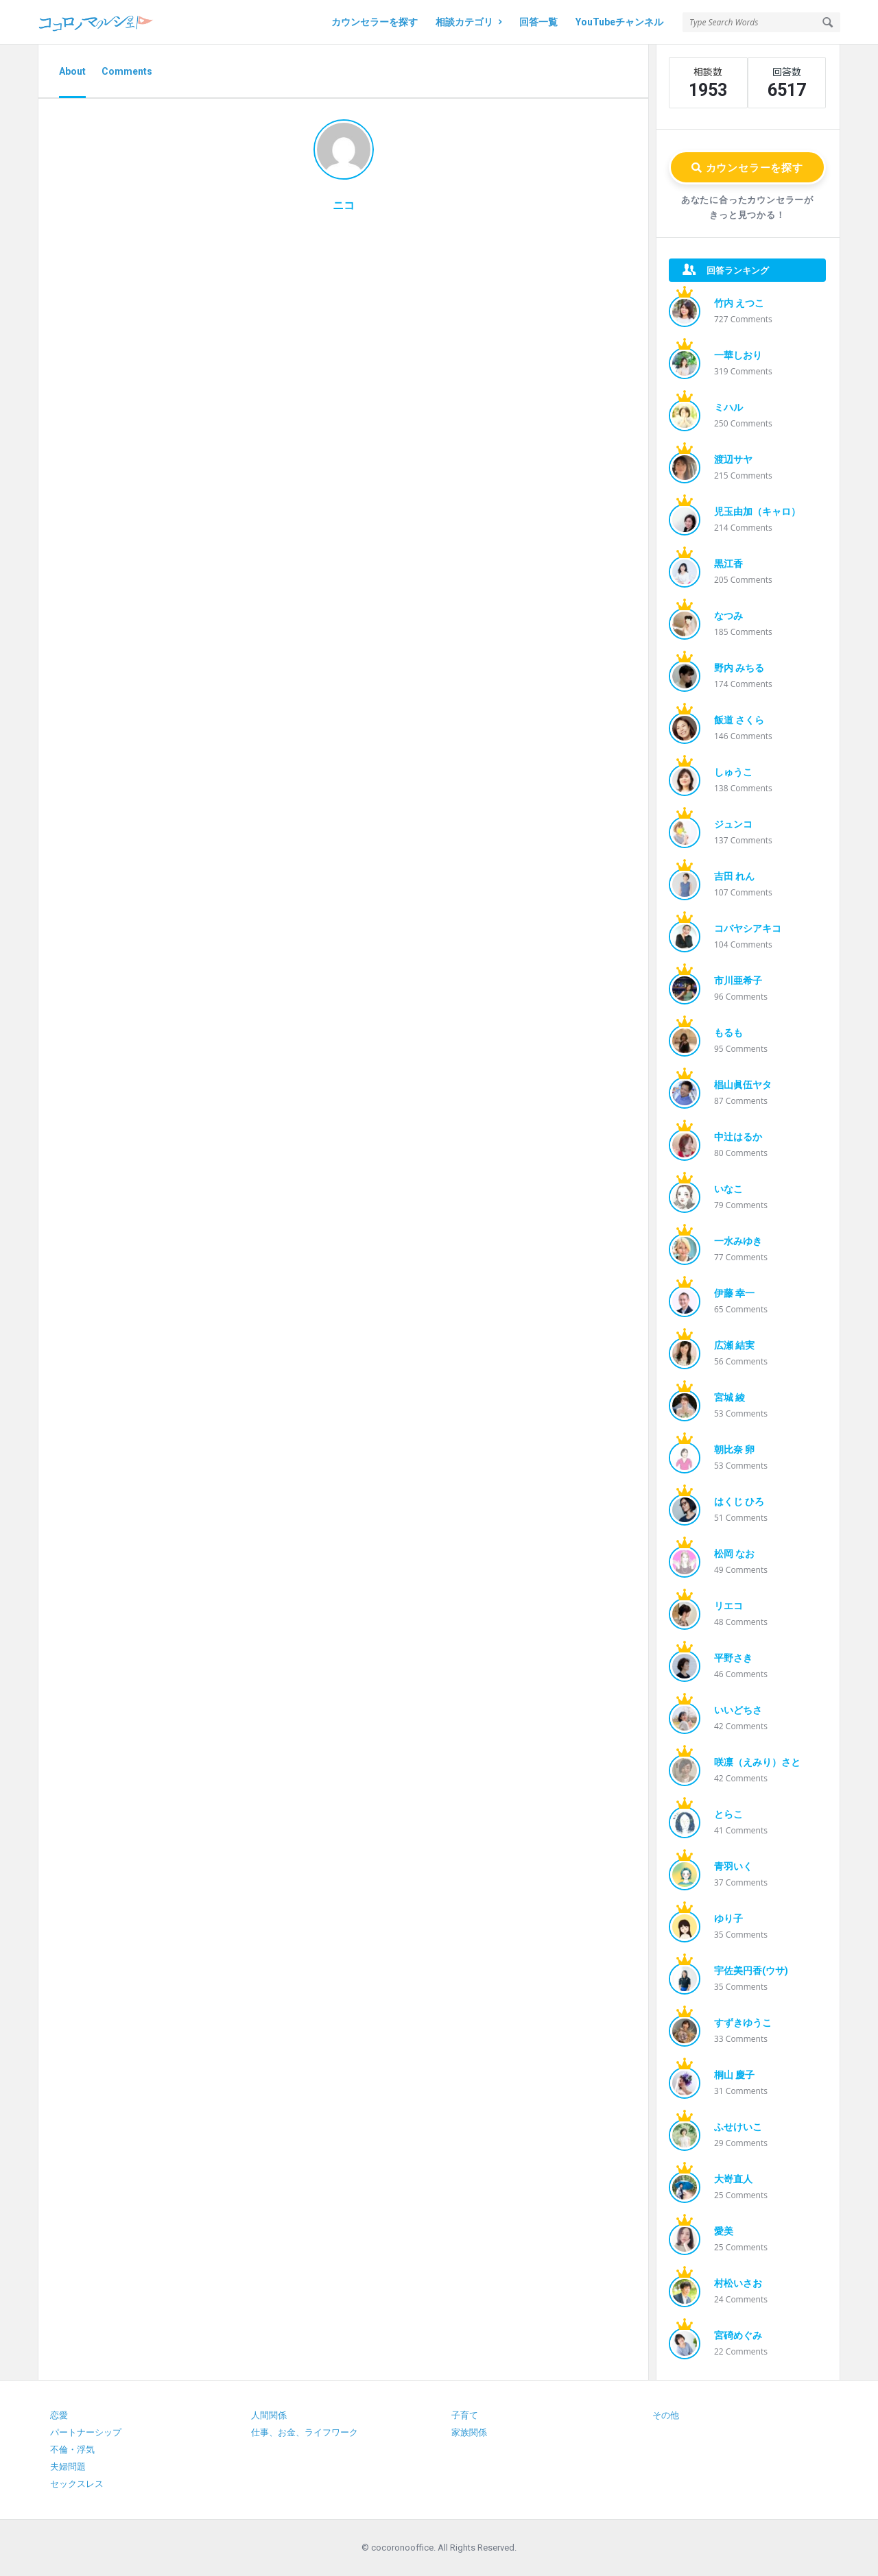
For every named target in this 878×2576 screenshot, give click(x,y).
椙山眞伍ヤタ (743, 1084)
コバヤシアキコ (747, 928)
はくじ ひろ (739, 1501)
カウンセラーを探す (374, 21)
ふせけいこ (738, 2126)
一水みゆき (738, 1241)
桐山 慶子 (734, 2074)
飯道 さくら (739, 719)
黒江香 (728, 563)
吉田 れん (734, 876)
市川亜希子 (738, 980)
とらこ (728, 1814)
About (72, 71)
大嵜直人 (733, 2179)
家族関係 (469, 2432)
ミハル (728, 407)
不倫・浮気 (72, 2449)
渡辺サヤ (733, 459)
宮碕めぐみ (738, 2335)
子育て (464, 2415)
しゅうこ (733, 772)
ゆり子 (728, 1918)
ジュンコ (733, 824)
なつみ (728, 615)
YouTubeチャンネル (619, 21)
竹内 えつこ (739, 303)
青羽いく (733, 1866)
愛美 (723, 2231)
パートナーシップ (85, 2432)
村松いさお (738, 2283)
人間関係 (269, 2415)
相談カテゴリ (468, 21)
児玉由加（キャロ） (757, 511)
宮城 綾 (729, 1397)
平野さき (733, 1657)
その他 (665, 2415)
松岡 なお (734, 1553)
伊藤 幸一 (734, 1293)
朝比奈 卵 (734, 1449)
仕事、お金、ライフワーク (304, 2432)
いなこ (728, 1188)
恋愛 (59, 2415)
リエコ (728, 1605)
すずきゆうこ (743, 2022)
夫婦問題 (68, 2466)
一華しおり (738, 355)
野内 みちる (739, 667)
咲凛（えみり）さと (757, 1762)
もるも (728, 1032)
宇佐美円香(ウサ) (751, 1970)
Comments (127, 71)
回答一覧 (538, 21)
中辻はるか (738, 1136)
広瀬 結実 (734, 1345)
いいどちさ (738, 1710)
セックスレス (77, 2484)
